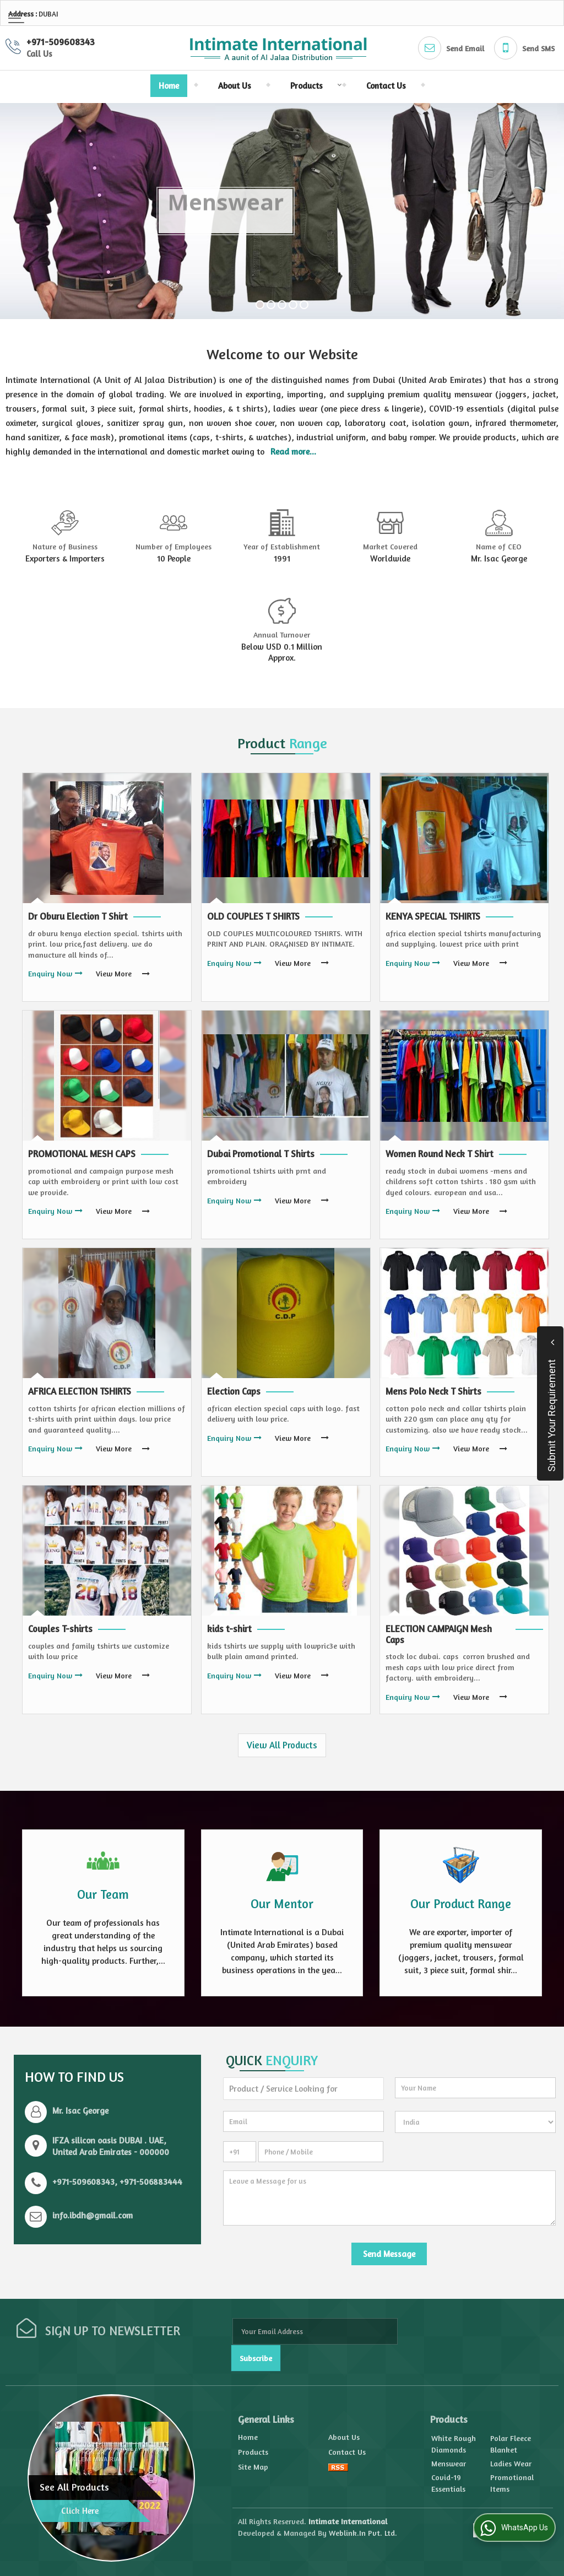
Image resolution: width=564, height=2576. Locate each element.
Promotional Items (512, 2482)
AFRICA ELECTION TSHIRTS (79, 1391)
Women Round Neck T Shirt (440, 1153)
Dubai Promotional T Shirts (260, 1153)
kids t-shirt (229, 1628)
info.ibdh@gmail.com (92, 2215)
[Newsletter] (315, 2331)
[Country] (475, 2122)
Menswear (448, 2463)
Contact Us (386, 85)
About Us (234, 85)
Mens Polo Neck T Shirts (433, 1391)
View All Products (282, 1745)
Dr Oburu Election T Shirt (78, 916)
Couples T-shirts (60, 1628)
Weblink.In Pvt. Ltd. (363, 2532)
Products (312, 85)
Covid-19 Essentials (448, 2482)
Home (169, 85)
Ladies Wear (511, 2463)
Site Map (253, 2466)
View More (114, 973)
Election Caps (234, 1391)
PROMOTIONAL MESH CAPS (81, 1153)
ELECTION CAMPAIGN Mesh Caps (439, 1634)
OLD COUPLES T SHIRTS (253, 916)
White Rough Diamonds (453, 2443)
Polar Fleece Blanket (510, 2443)
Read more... (293, 451)
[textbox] (303, 2088)
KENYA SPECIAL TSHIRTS (433, 916)
